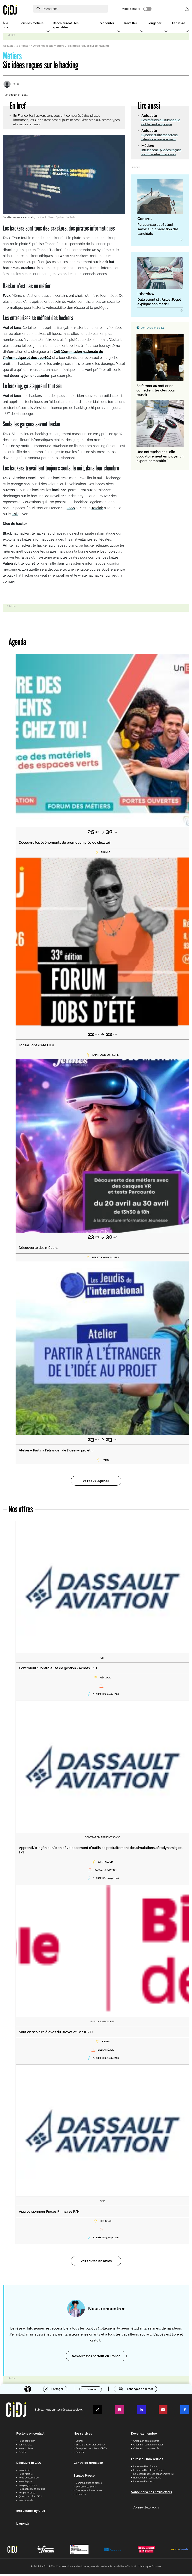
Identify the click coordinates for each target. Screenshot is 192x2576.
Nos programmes (28, 2487)
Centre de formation (88, 2465)
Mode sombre (145, 9)
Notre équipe (25, 2483)
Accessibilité (117, 2568)
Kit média (81, 2496)
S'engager (154, 24)
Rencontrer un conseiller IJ (147, 2479)
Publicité (36, 2568)
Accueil (8, 47)
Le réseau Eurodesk (143, 2483)
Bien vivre (178, 24)
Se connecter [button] (187, 10)
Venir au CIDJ (25, 2446)
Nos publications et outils (32, 2491)
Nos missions (25, 2472)
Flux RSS (49, 2568)
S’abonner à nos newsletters (151, 2494)
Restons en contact (30, 2435)
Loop (71, 509)
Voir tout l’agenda (96, 1482)
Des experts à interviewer (89, 2492)
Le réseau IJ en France (145, 2468)
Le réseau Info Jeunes (147, 2461)
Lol (15, 515)
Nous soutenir (26, 2450)
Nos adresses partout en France (96, 2358)
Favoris (90, 2391)
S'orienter (107, 24)
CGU (129, 2568)
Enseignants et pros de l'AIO (90, 2446)
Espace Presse (84, 2477)
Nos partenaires (27, 2494)
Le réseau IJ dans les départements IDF (153, 2476)
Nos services (83, 2435)
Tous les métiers (32, 24)
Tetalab (97, 509)
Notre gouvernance (29, 2479)
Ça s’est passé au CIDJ (30, 2498)
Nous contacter (27, 2443)
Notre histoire (26, 2476)
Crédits (22, 2454)
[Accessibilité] (25, 2391)
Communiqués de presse (89, 2485)
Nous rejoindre (26, 2502)
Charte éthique (64, 2568)
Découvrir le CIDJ (28, 2465)
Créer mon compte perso (146, 2443)
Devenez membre (144, 2435)
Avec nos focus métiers (48, 47)
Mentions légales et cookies (91, 2568)
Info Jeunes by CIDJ (30, 2513)
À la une (5, 27)
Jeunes (79, 2443)
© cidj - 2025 (141, 2568)
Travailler (130, 24)
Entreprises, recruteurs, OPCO (91, 2450)
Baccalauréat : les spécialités (66, 27)
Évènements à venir (86, 2488)
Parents (80, 2454)
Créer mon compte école (146, 2450)
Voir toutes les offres (96, 2263)
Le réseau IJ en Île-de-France (148, 2472)
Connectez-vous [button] (146, 2509)
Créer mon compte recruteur (148, 2446)
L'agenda (22, 2525)
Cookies (156, 2568)
